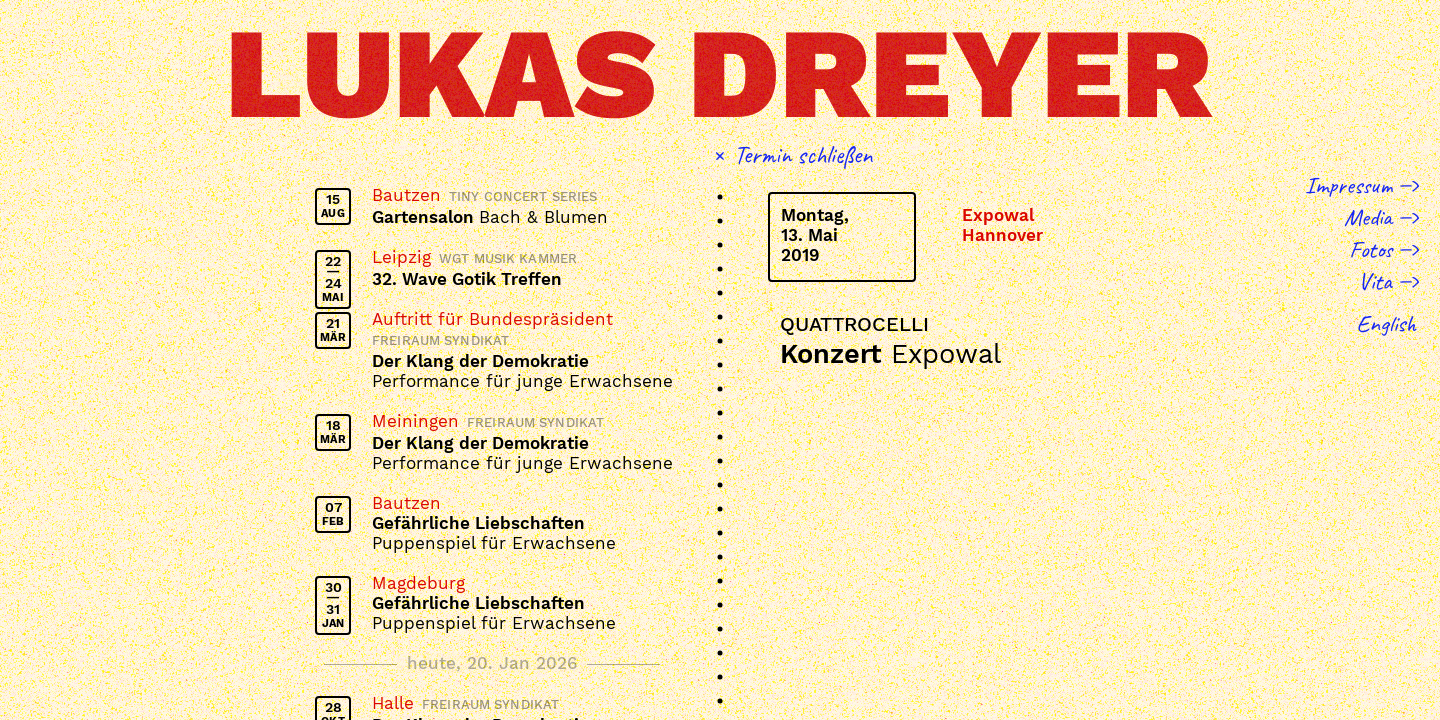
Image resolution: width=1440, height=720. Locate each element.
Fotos (1370, 249)
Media (1368, 217)
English (1386, 323)
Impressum (1348, 185)
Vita (1375, 281)
